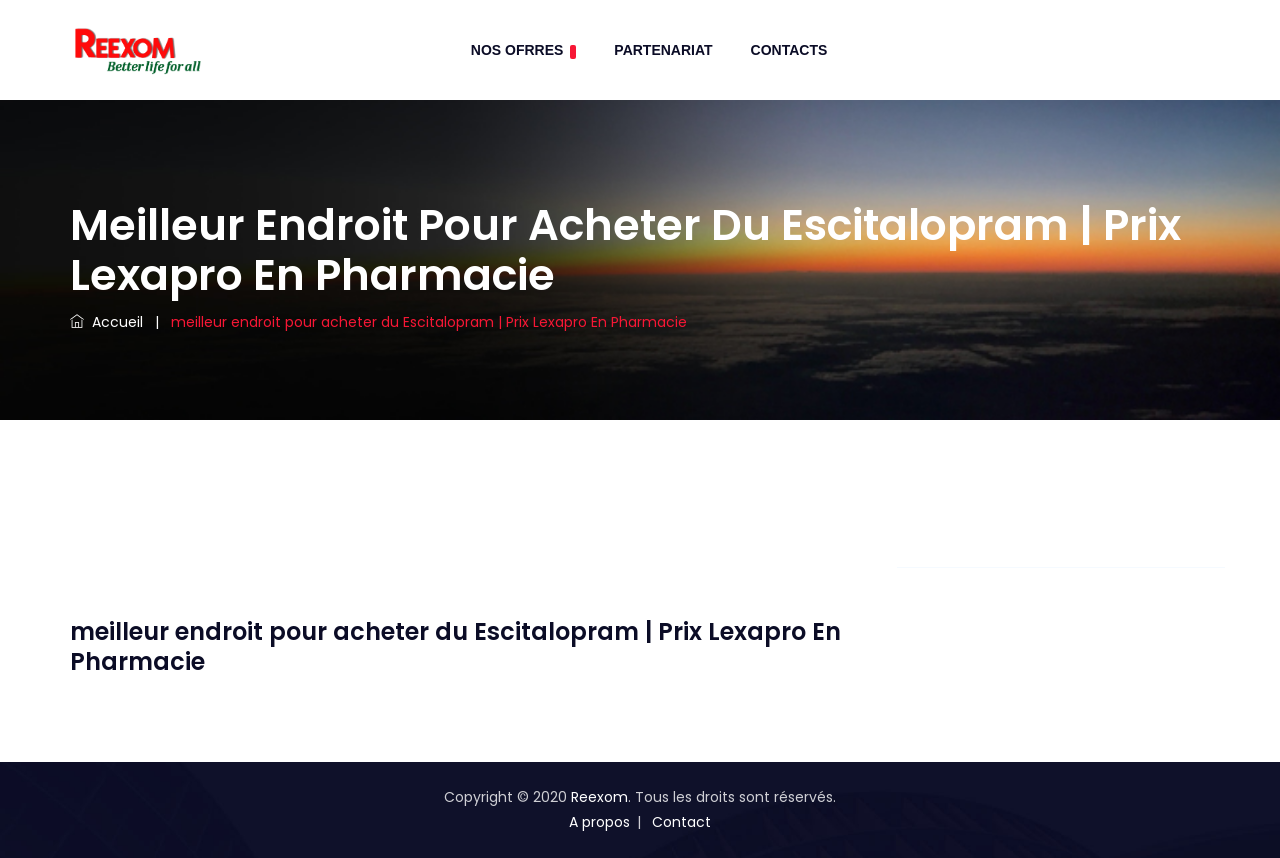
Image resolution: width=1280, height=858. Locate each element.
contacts (789, 50)
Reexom (599, 797)
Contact (681, 822)
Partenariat (663, 50)
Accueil (106, 322)
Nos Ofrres (524, 50)
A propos (599, 822)
